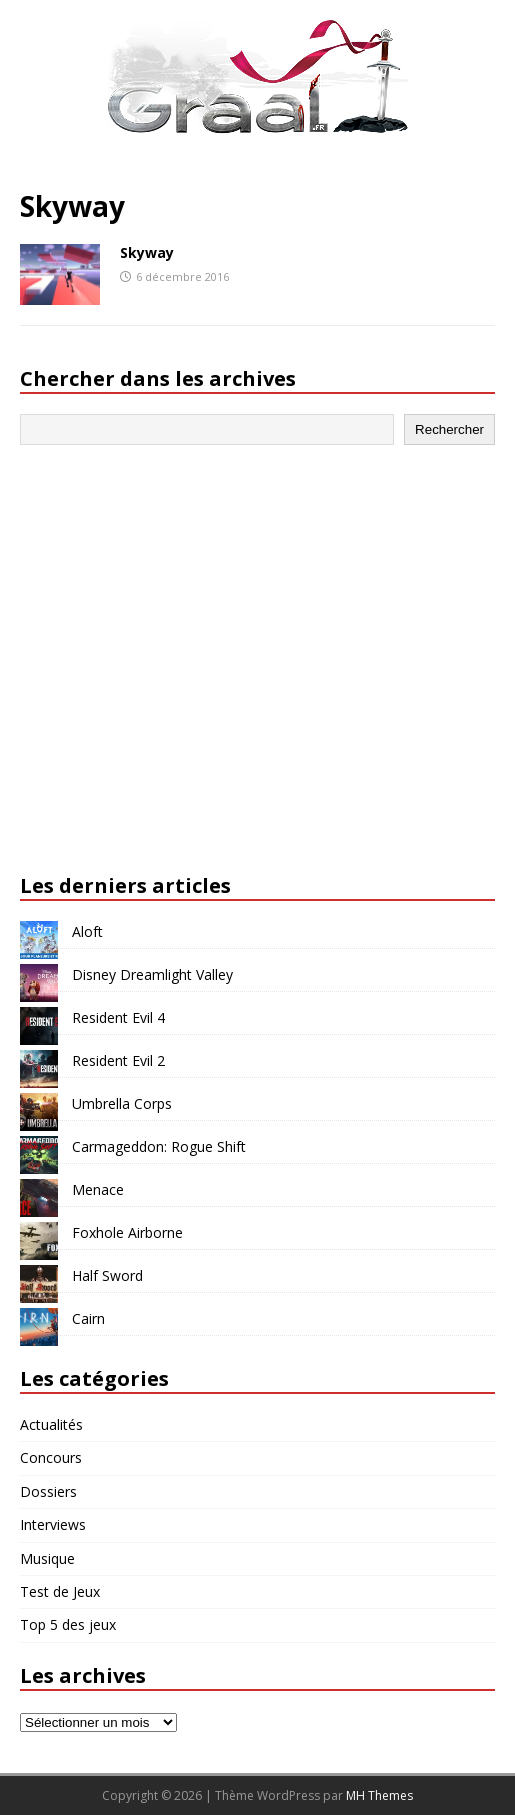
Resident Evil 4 (118, 1017)
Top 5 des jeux (68, 1624)
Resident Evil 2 (118, 1060)
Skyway (147, 252)
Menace (98, 1189)
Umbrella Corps (122, 1103)
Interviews (53, 1524)
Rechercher (449, 429)
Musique (47, 1558)
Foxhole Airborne (127, 1232)
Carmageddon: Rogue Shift (159, 1146)
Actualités (51, 1424)
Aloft (87, 931)
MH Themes (379, 1795)
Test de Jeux (60, 1591)
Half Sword (107, 1275)
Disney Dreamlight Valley (152, 974)
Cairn (88, 1318)
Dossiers (48, 1491)
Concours (51, 1457)
